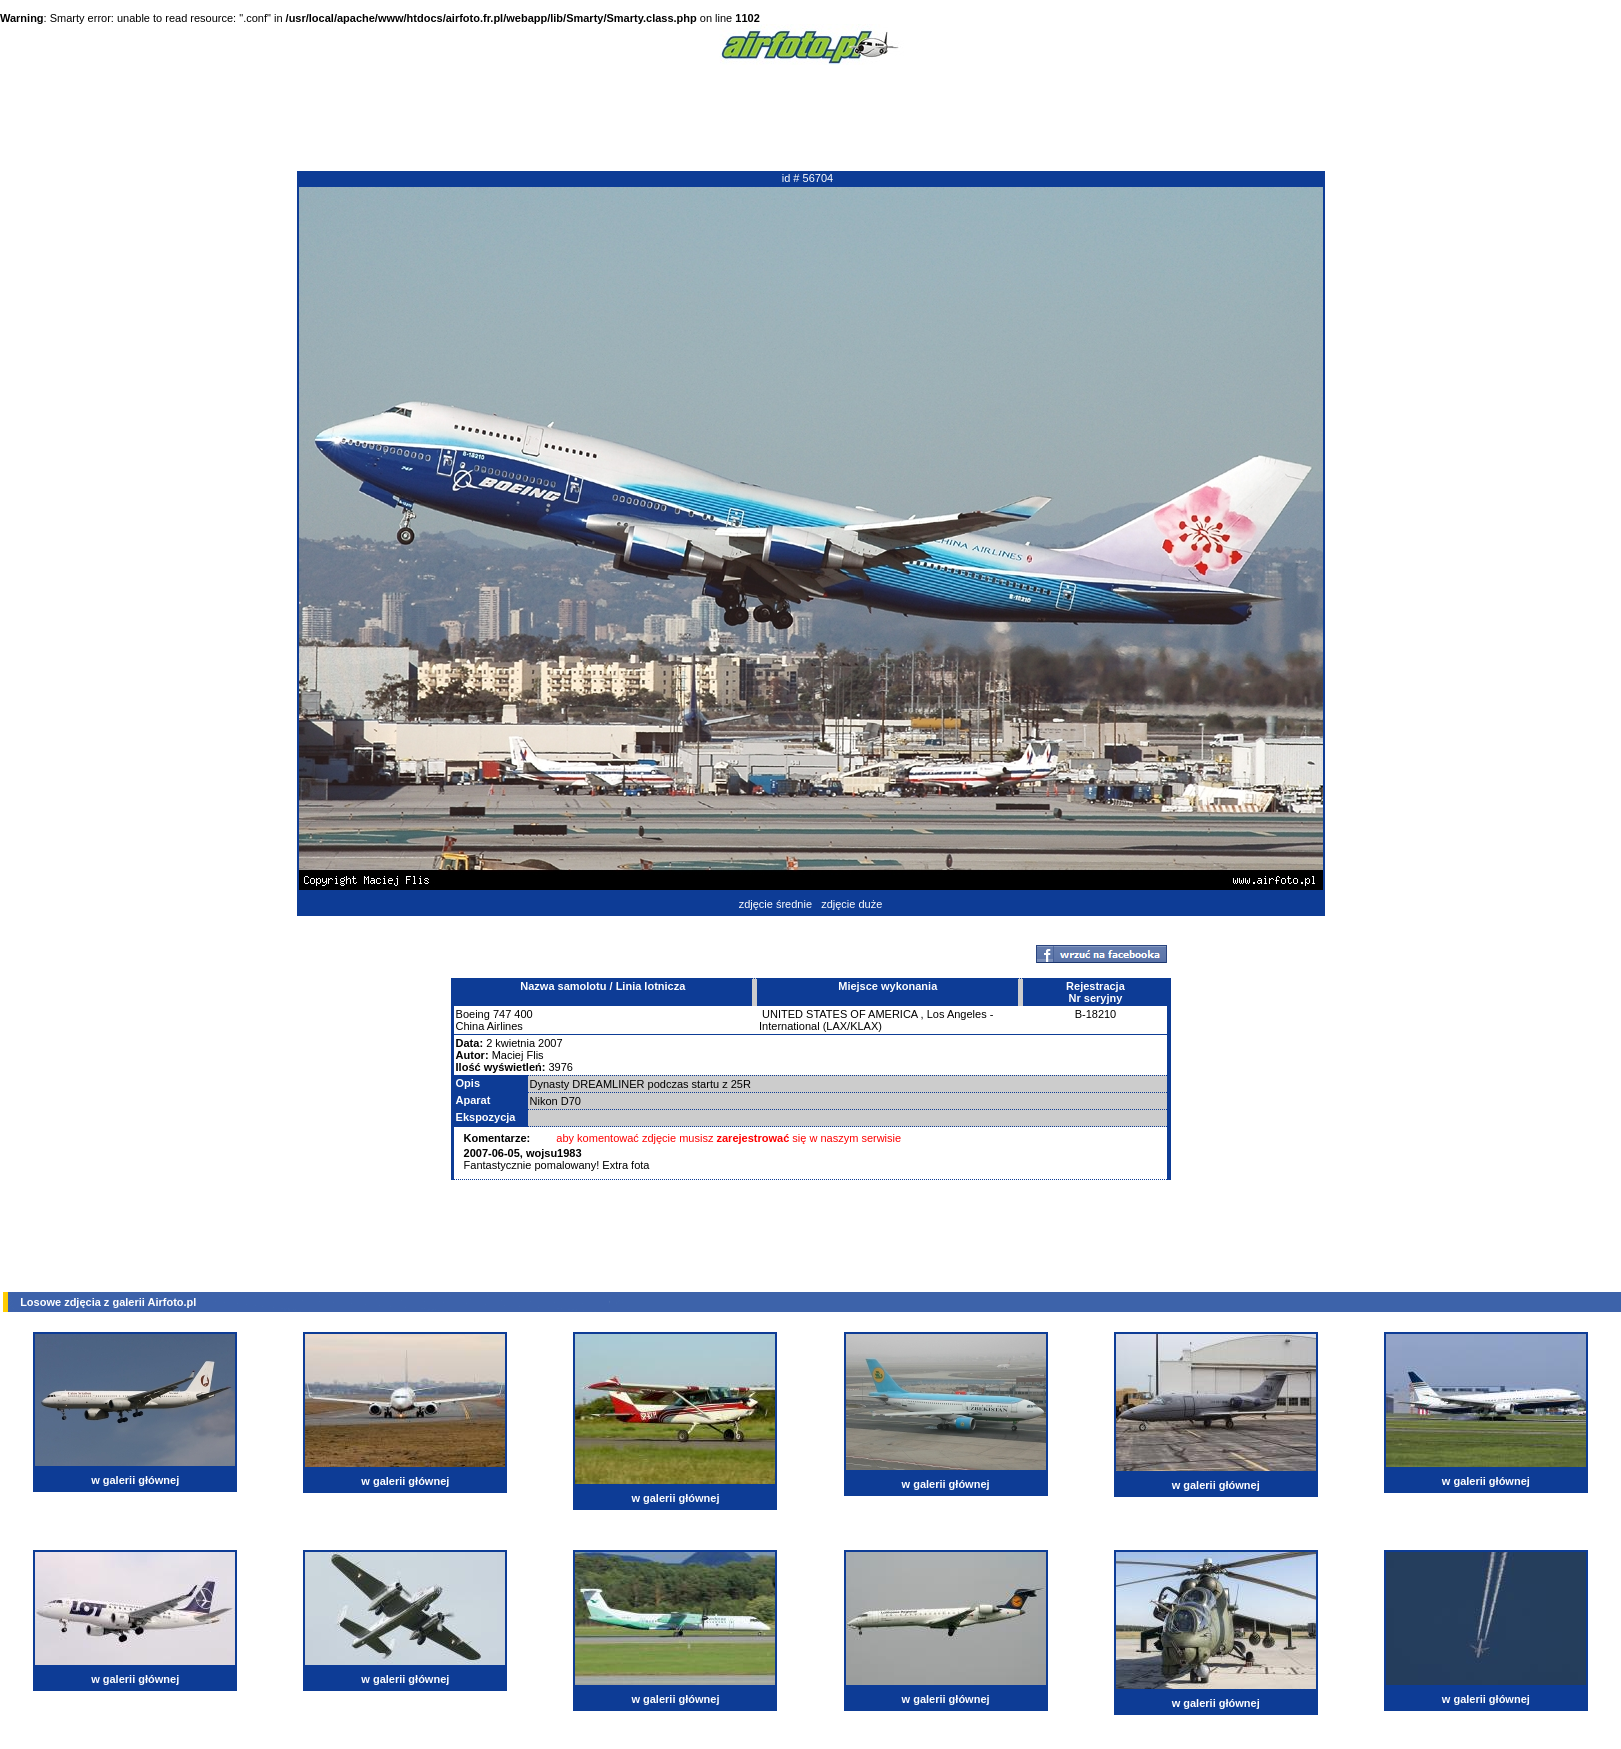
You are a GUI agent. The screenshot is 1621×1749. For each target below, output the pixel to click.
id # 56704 (807, 178)
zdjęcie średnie (775, 904)
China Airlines (489, 1026)
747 (502, 1014)
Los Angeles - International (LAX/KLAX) (876, 1020)
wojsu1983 (554, 1153)
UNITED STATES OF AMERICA (839, 1014)
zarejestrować (753, 1138)
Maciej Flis (518, 1055)
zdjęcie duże (851, 904)
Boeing (473, 1014)
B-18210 (1096, 1014)
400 (523, 1014)
